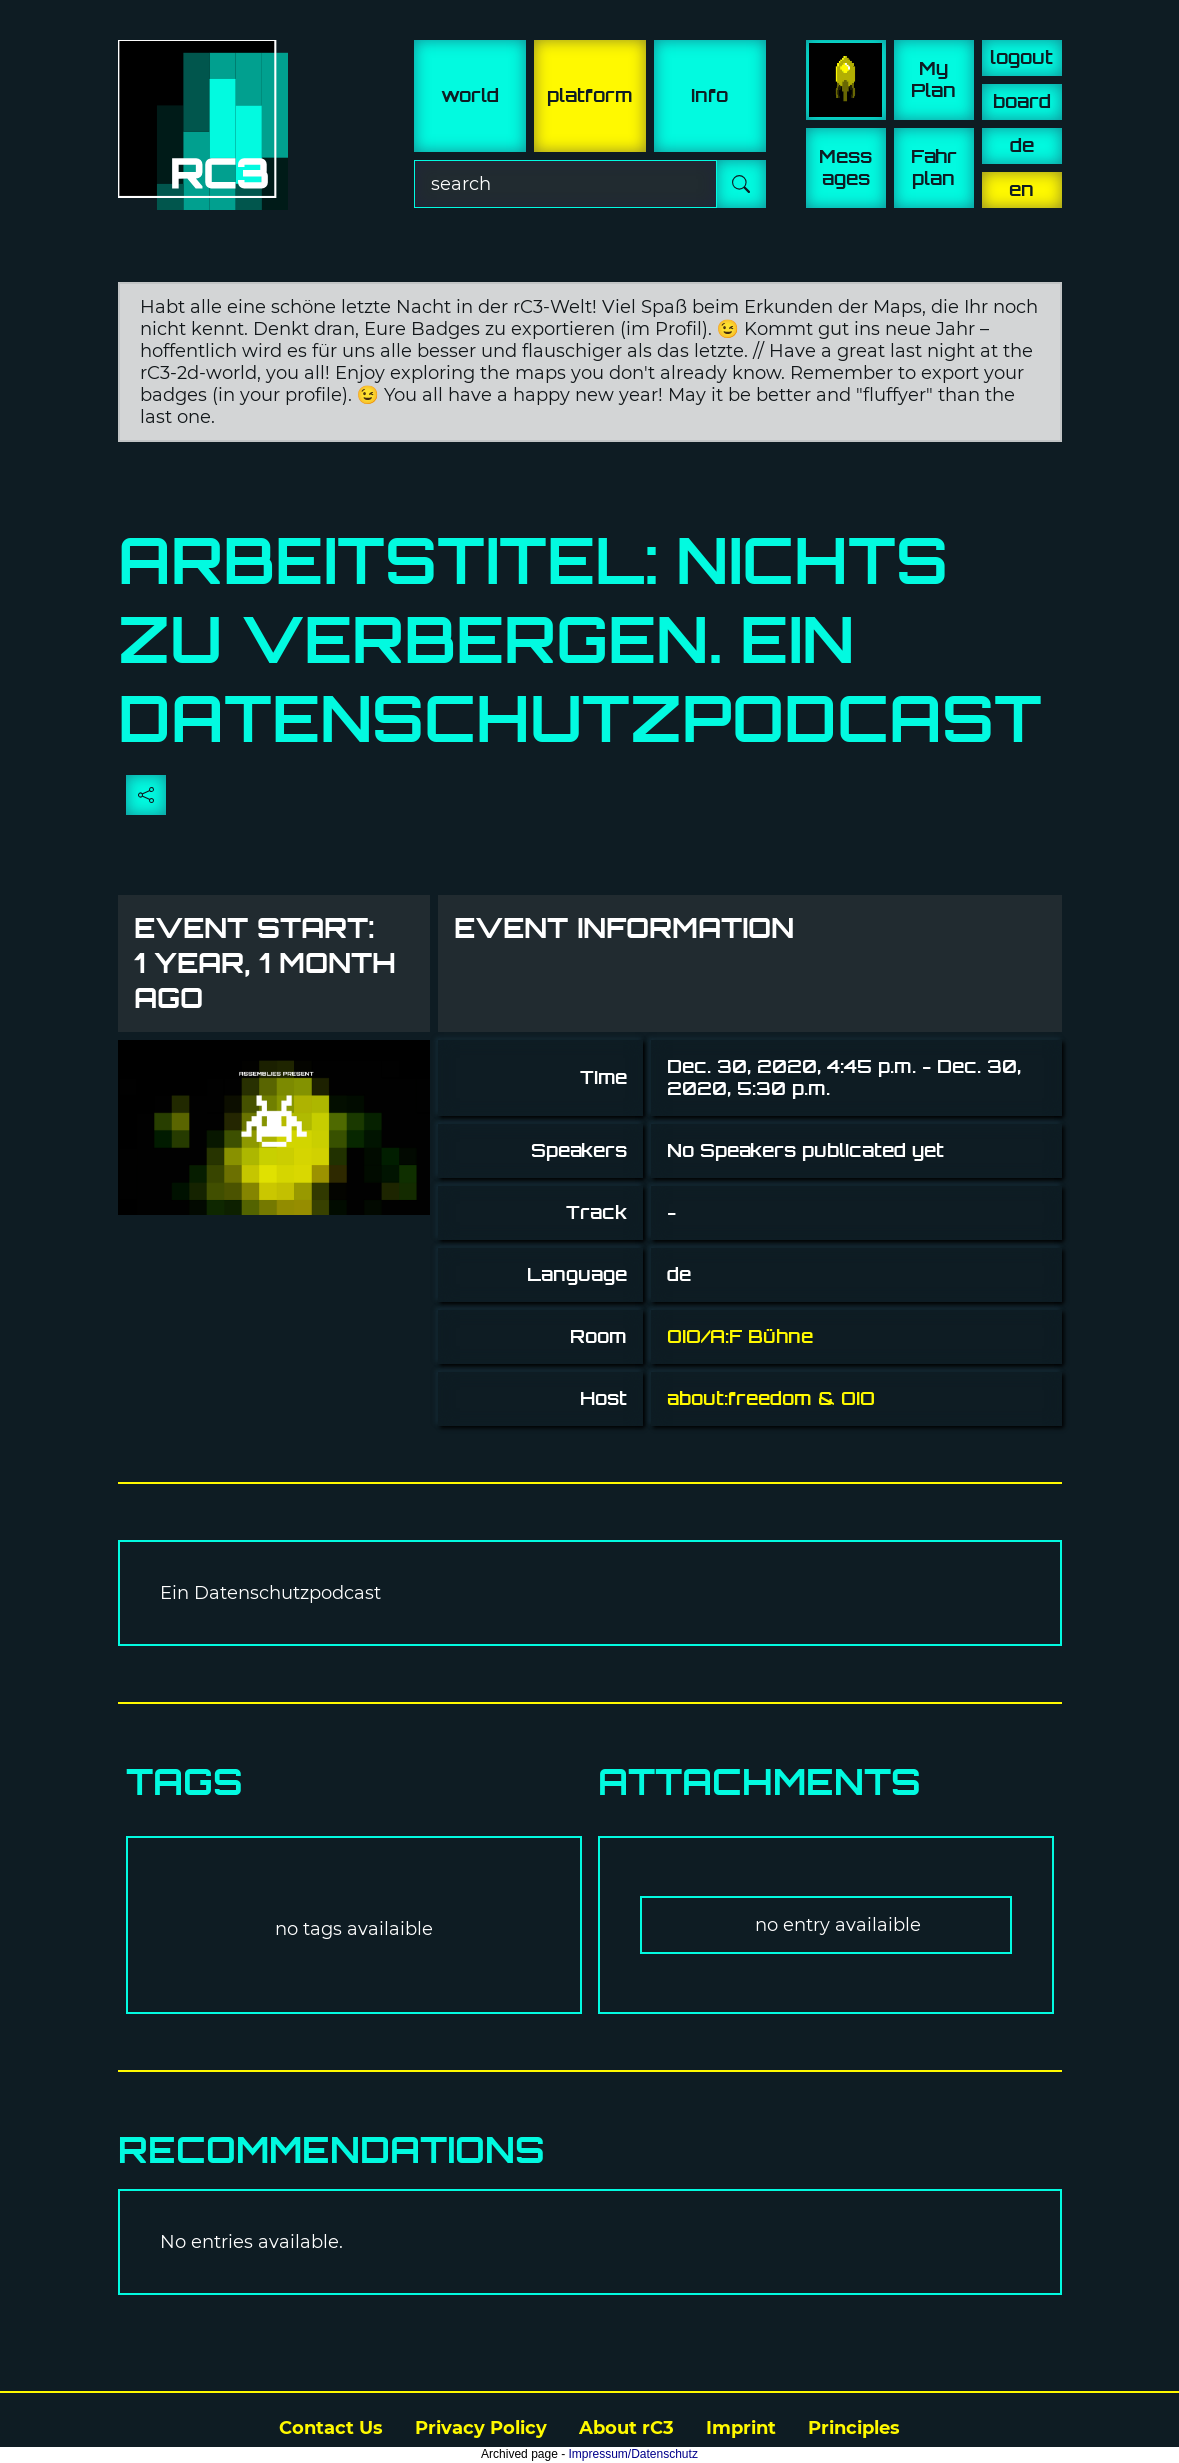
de (1022, 145)
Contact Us (331, 2428)
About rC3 (626, 2428)
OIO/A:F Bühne (740, 1336)
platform (590, 95)
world (470, 95)
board (1022, 101)
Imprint (741, 2428)
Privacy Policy (481, 2428)
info (709, 95)
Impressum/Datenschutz (633, 2454)
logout (1021, 57)
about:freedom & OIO (771, 1398)
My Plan (933, 79)
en (1021, 189)
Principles (854, 2428)
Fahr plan (934, 167)
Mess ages (845, 167)
